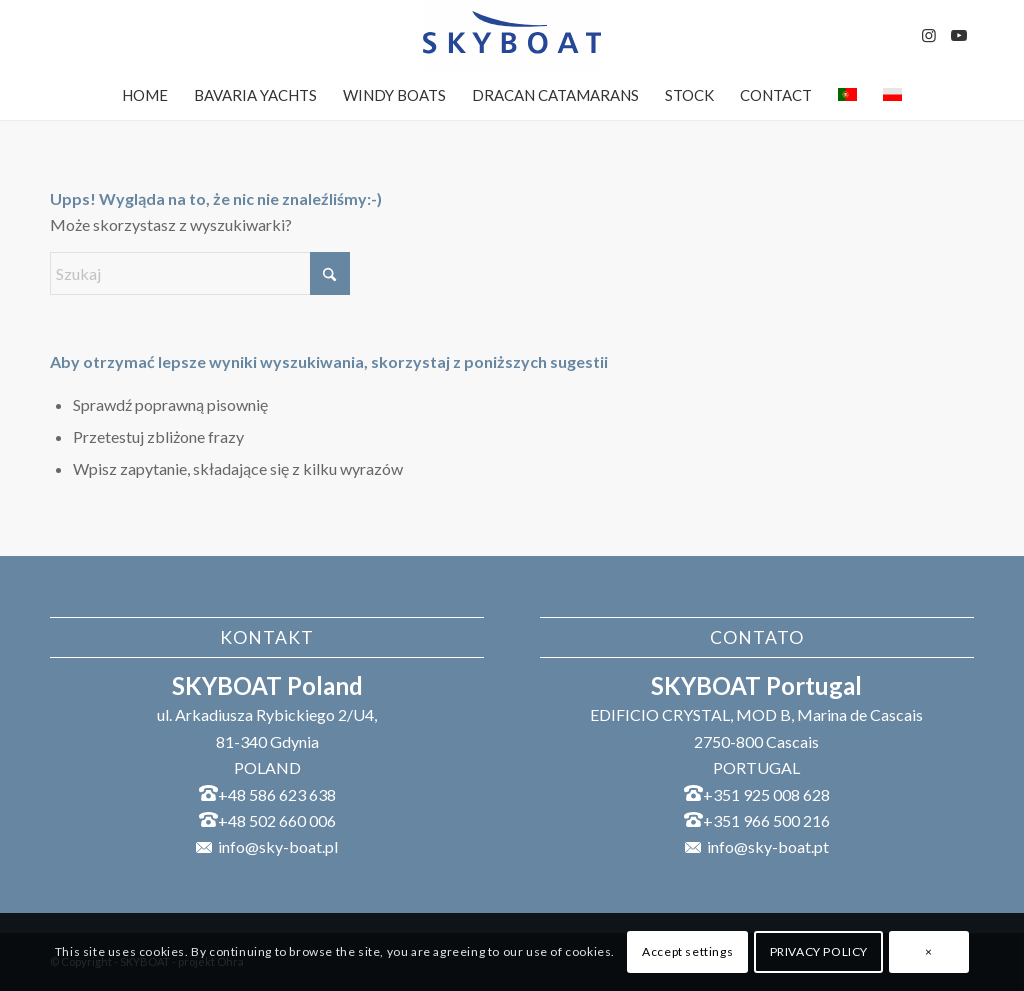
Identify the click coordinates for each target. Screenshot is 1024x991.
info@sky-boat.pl (278, 846)
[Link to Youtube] (959, 35)
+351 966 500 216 (766, 820)
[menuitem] (145, 95)
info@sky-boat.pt (768, 846)
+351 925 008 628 (766, 794)
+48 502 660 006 (277, 820)
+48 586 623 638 (277, 794)
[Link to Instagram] (929, 35)
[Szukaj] (200, 273)
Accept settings (687, 951)
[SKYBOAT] (512, 35)
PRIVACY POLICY (819, 951)
